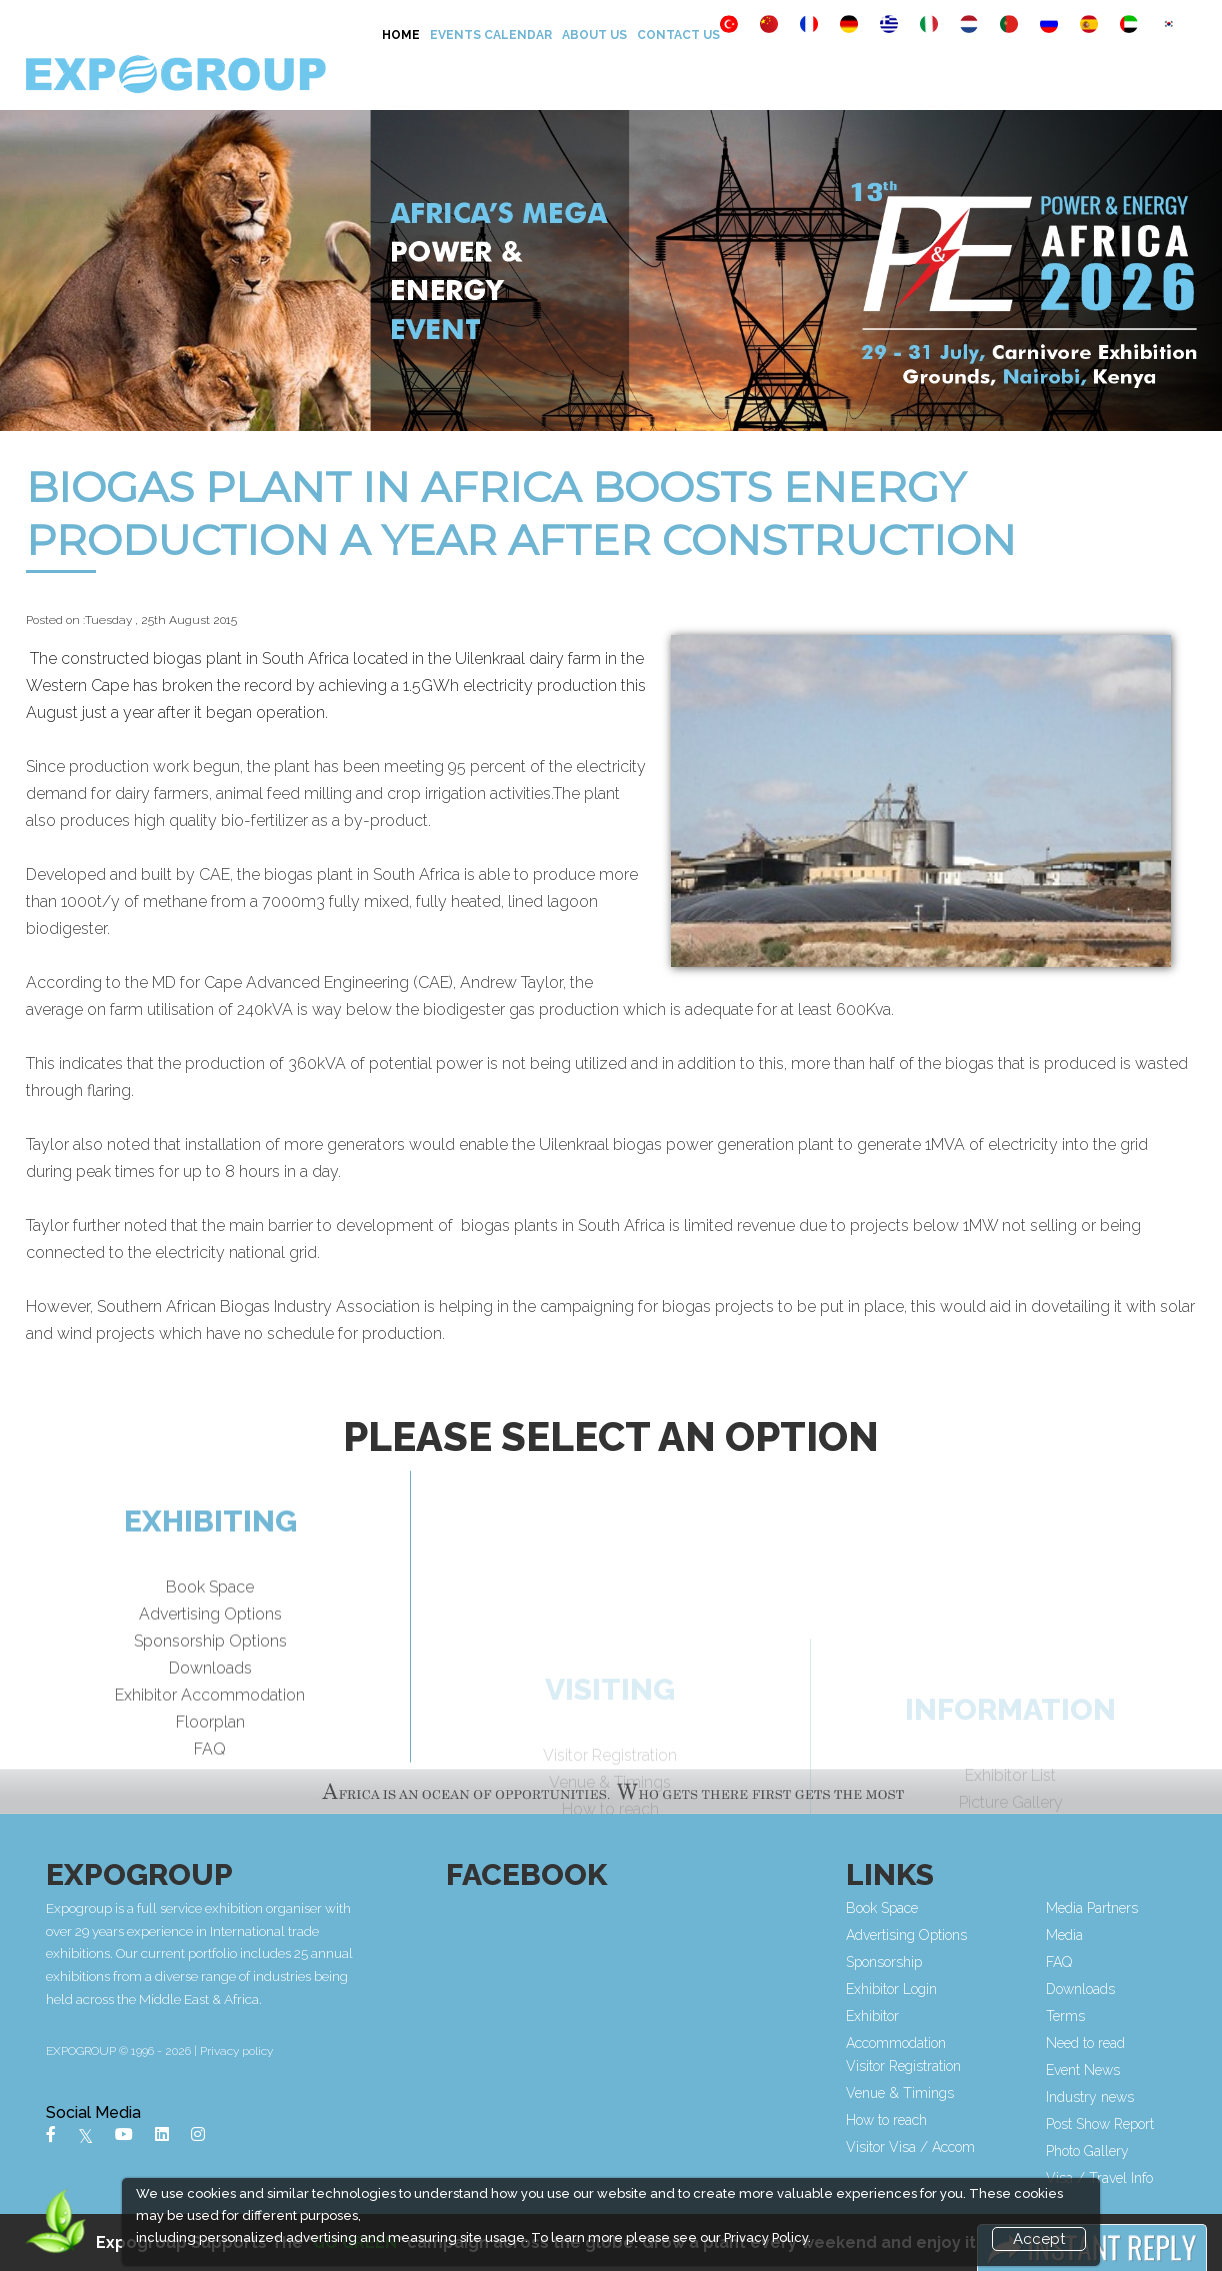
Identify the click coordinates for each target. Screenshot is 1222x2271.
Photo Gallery (1090, 2151)
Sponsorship (887, 1962)
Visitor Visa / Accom (913, 2147)
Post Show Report (1103, 2124)
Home (401, 35)
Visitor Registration (906, 2066)
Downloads (210, 1708)
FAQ (210, 1789)
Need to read (1088, 2043)
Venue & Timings (903, 2093)
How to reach (889, 2120)
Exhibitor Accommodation (210, 1735)
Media (1067, 1935)
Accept (1039, 2239)
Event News (1086, 2070)
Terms (1068, 2016)
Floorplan (210, 1762)
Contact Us (678, 35)
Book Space (210, 1627)
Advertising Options (210, 1654)
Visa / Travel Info (1102, 2178)
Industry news (1093, 2097)
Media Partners (1095, 1908)
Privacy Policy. (767, 2237)
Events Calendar (491, 35)
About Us (594, 35)
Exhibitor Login (894, 1989)
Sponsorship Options (210, 1681)
